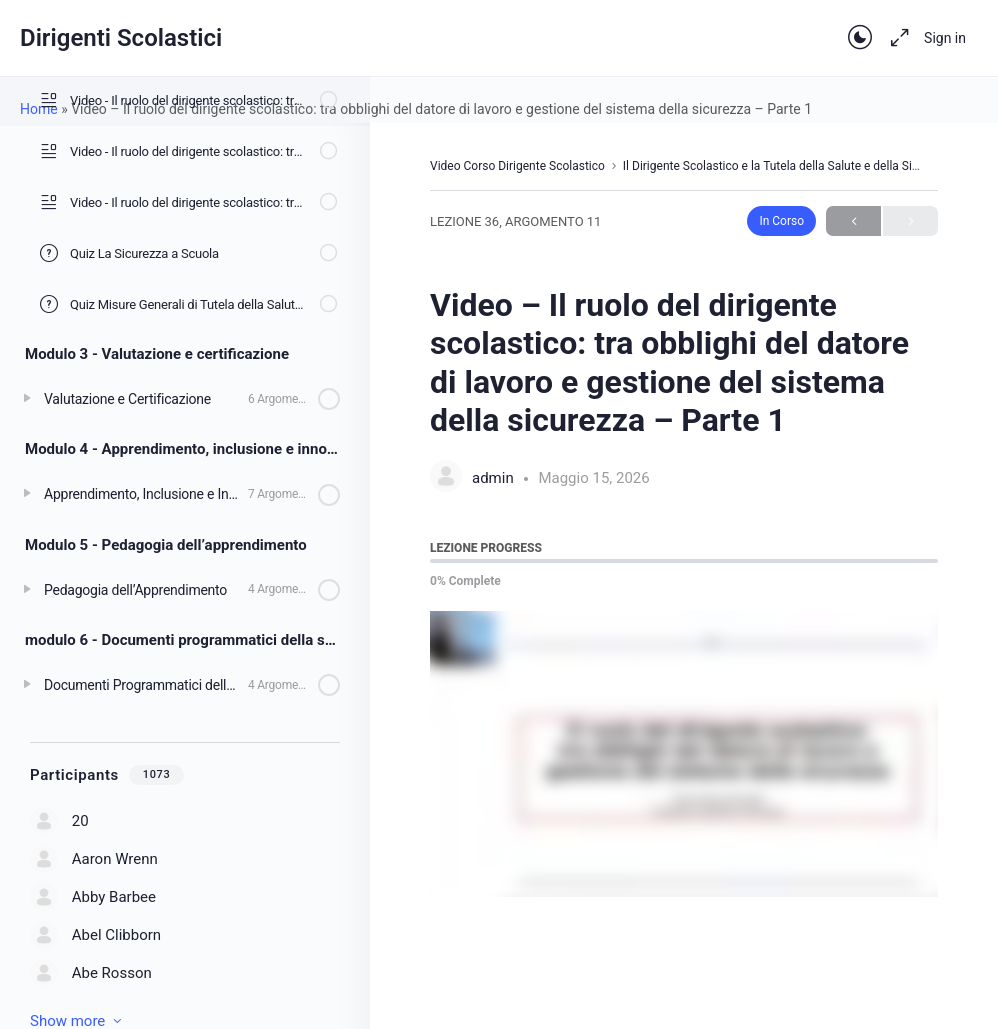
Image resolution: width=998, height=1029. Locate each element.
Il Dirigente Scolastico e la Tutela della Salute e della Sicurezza (788, 166)
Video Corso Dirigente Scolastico (517, 166)
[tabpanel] (684, 754)
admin (494, 478)
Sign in (945, 38)
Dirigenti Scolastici (121, 38)
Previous (853, 221)
